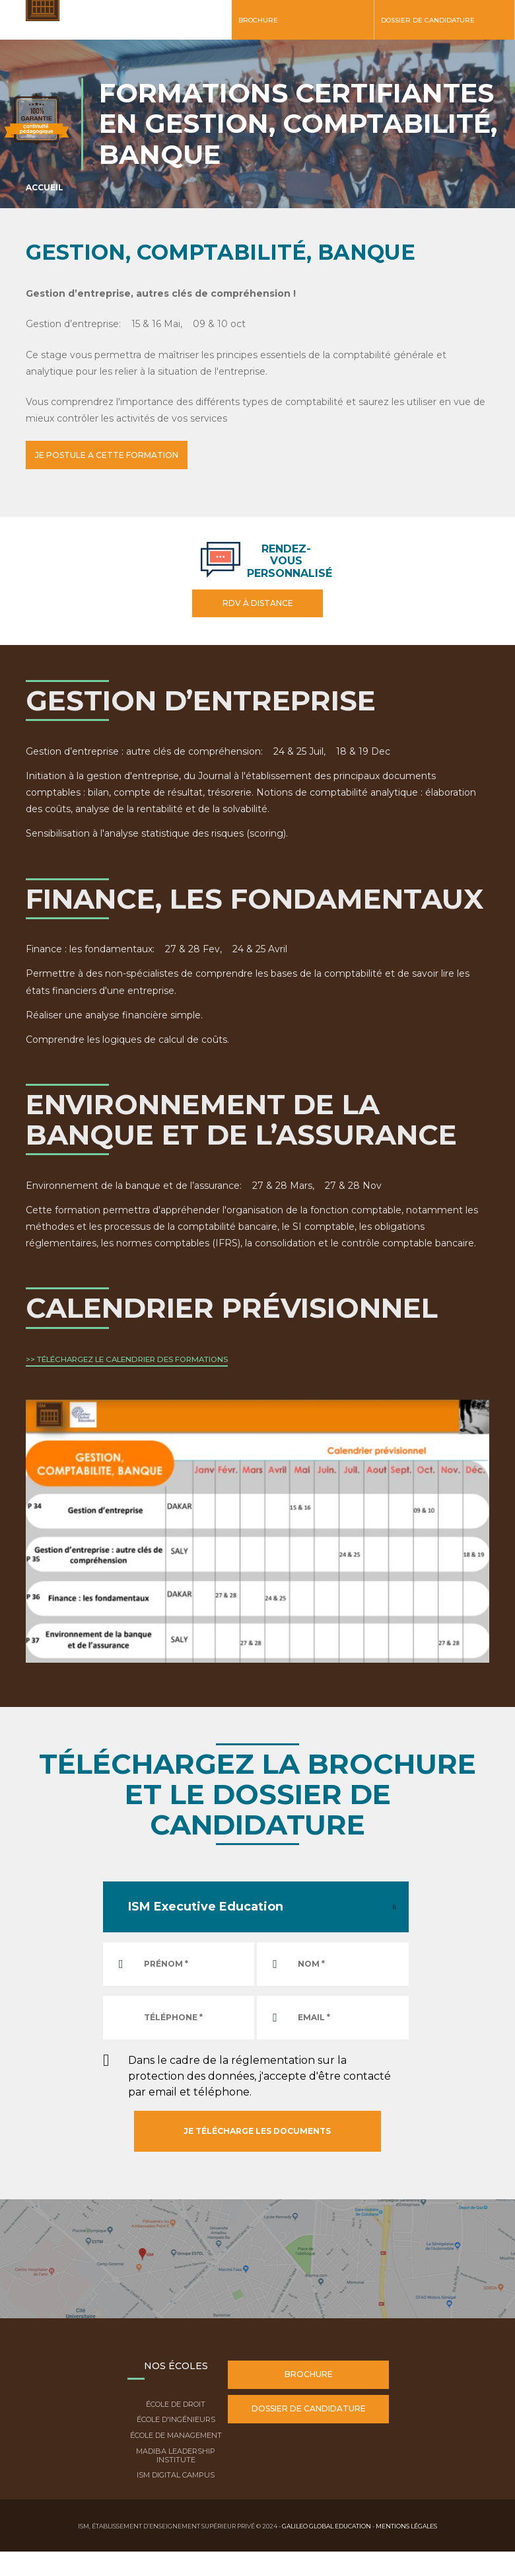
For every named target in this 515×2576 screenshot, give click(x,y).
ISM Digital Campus (176, 2473)
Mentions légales (406, 2524)
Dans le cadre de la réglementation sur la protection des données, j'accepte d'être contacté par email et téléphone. (259, 2074)
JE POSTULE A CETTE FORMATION (113, 455)
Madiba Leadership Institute (175, 2453)
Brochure (258, 20)
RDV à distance (258, 602)
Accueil (44, 187)
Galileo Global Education (326, 2524)
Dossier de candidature (428, 20)
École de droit (175, 2402)
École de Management (176, 2434)
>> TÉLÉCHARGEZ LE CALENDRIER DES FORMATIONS (127, 1358)
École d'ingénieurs (176, 2418)
